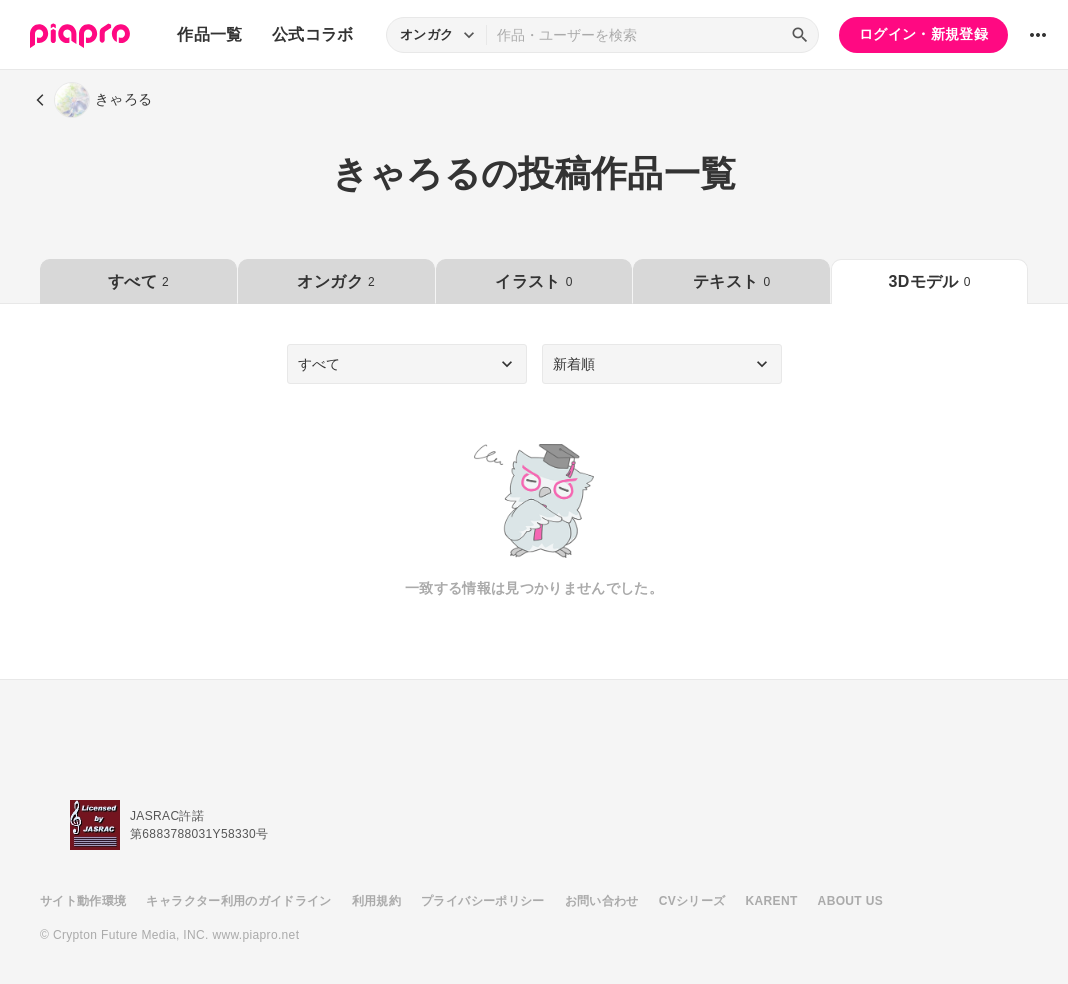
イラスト (533, 281)
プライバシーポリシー (483, 901)
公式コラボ (313, 34)
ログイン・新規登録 (923, 34)
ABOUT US (850, 901)
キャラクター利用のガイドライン (238, 901)
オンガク (335, 281)
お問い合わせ (602, 901)
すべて (138, 281)
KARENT (772, 901)
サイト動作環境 (83, 901)
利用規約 (376, 901)
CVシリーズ (692, 901)
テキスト (731, 281)
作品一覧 (209, 34)
